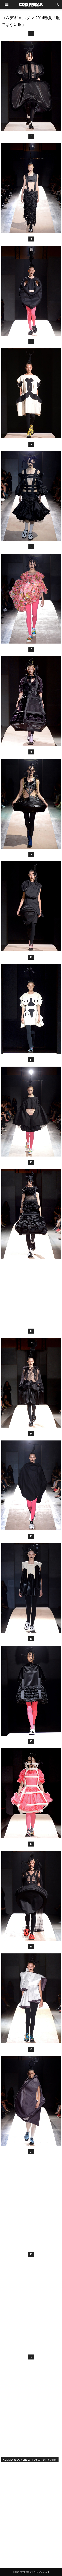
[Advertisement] (31, 1293)
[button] (6, 4)
